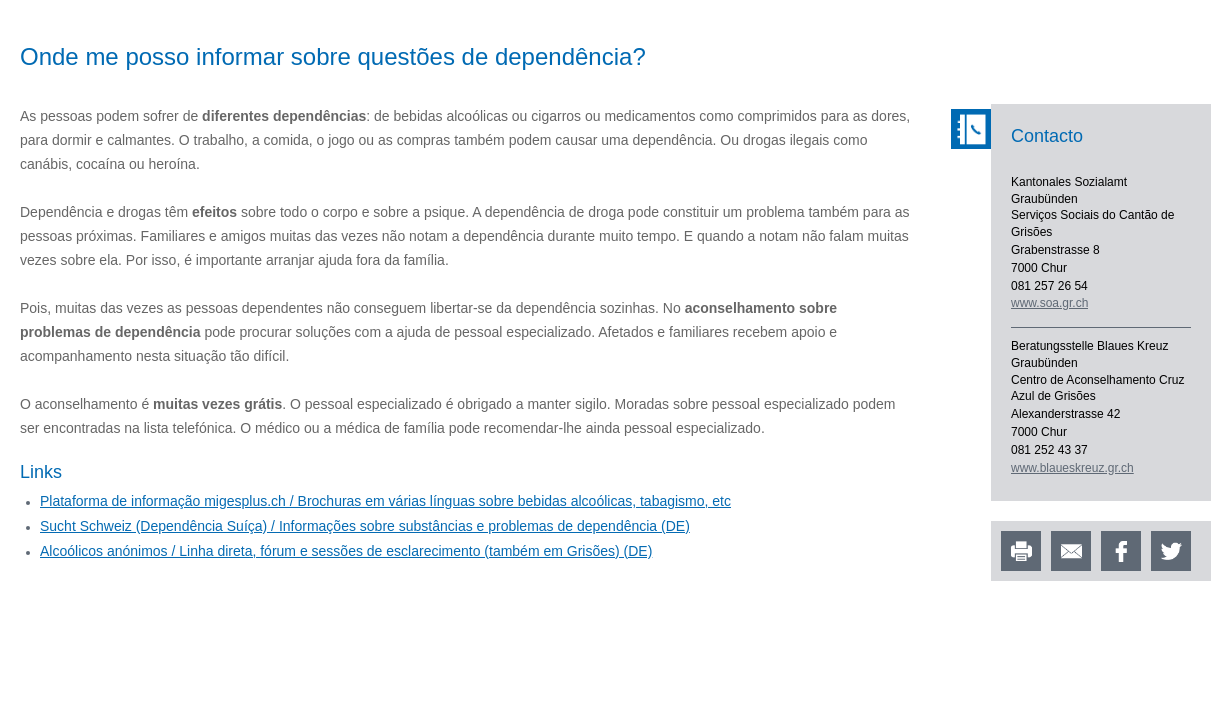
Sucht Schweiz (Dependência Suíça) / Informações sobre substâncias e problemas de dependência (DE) (365, 526)
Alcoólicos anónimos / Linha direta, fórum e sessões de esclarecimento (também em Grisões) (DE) (346, 551)
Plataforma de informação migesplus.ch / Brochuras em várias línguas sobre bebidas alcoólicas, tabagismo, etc (385, 501)
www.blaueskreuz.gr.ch (1072, 468)
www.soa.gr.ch (1049, 303)
